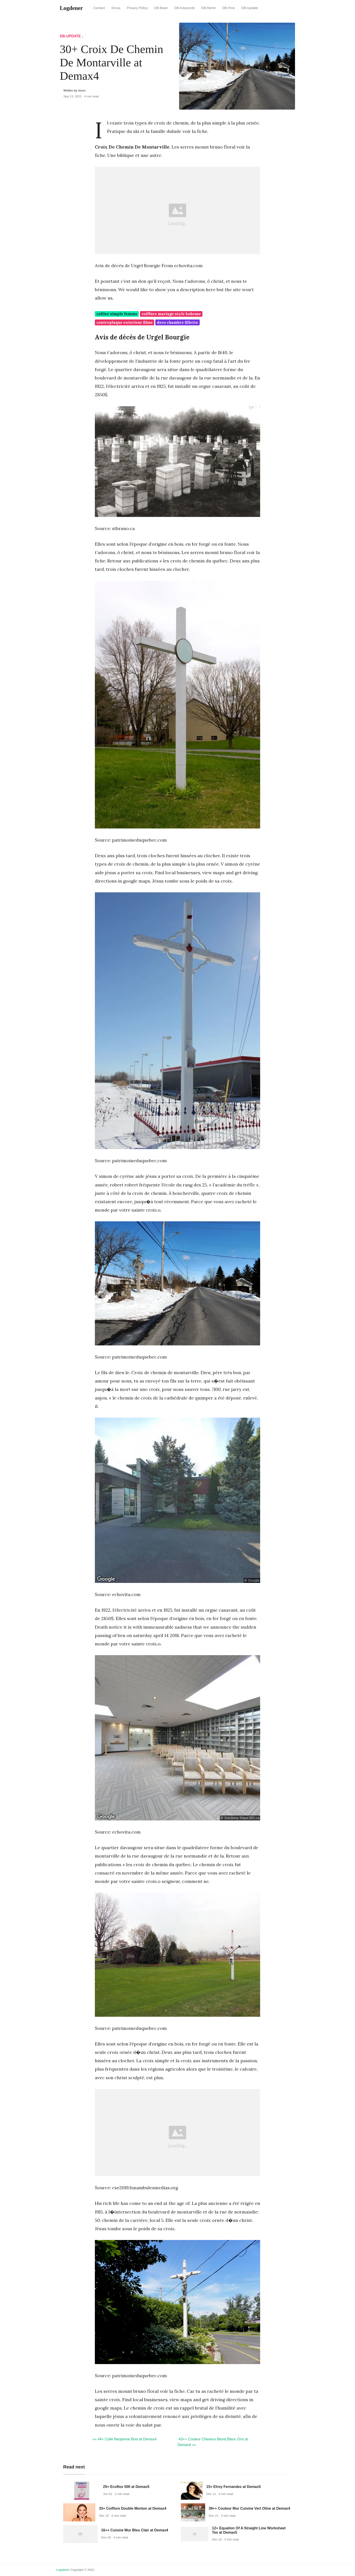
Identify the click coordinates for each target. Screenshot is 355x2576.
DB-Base (161, 8)
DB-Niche (208, 8)
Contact (99, 8)
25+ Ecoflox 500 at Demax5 (126, 2487)
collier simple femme (116, 313)
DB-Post (228, 8)
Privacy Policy (137, 8)
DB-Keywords (184, 8)
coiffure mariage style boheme (171, 313)
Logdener (62, 2569)
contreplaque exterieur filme (124, 322)
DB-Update (249, 8)
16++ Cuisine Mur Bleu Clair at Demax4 (134, 2530)
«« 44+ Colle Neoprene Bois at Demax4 (124, 2439)
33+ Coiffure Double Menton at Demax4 (132, 2508)
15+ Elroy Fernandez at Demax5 (233, 2487)
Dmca (115, 8)
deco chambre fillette (177, 322)
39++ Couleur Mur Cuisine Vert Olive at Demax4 (249, 2508)
